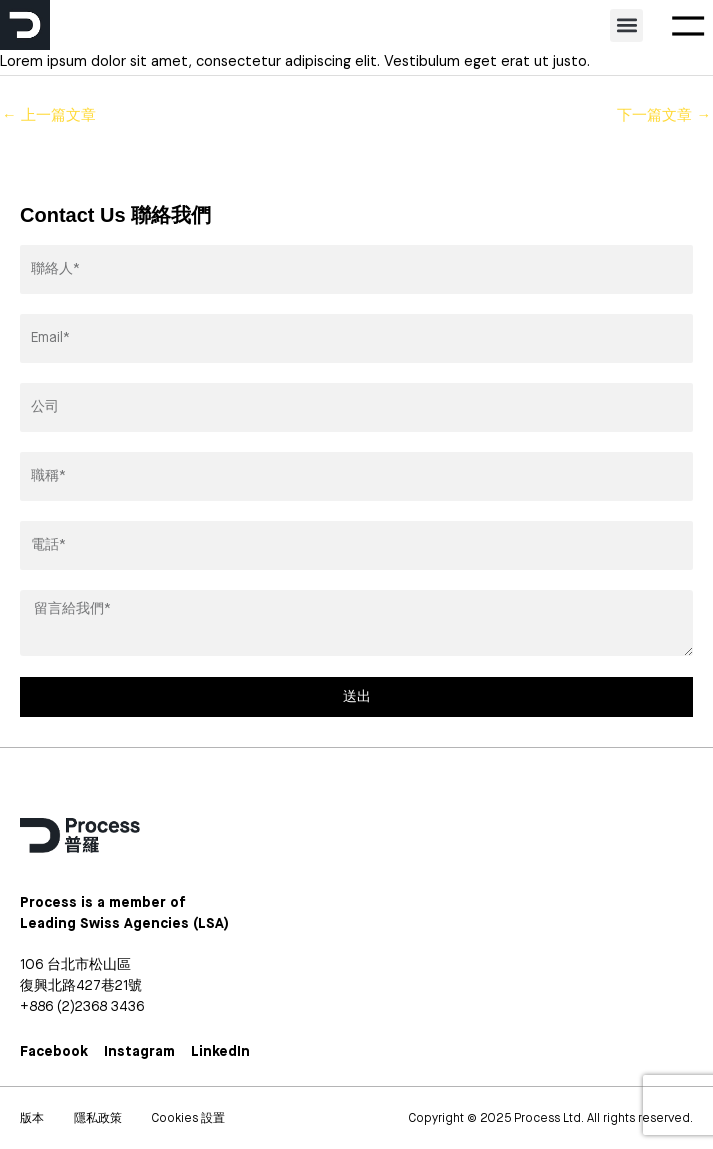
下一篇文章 (664, 115)
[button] (626, 25)
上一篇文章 (49, 115)
